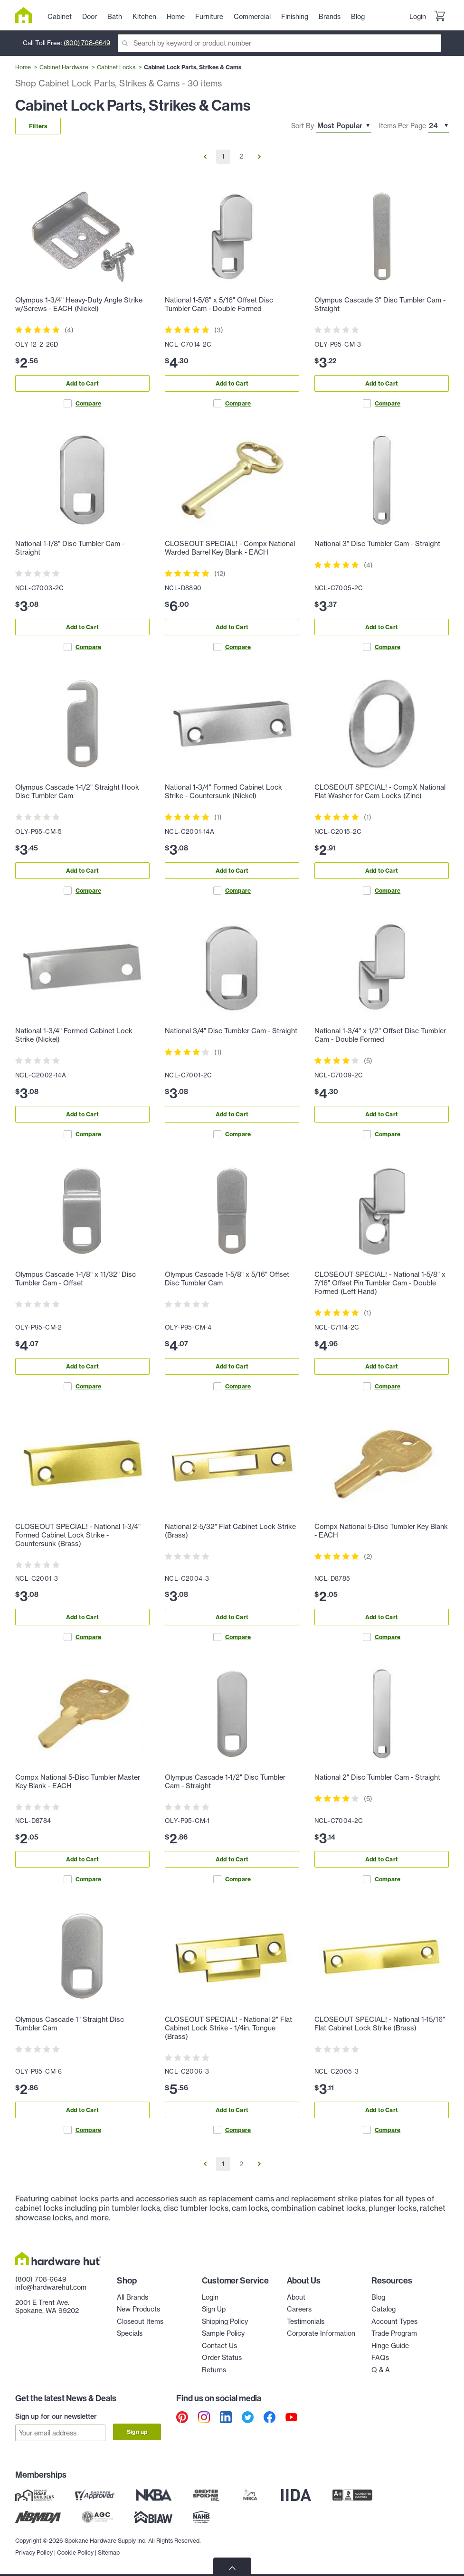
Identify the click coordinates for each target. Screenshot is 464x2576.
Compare (82, 403)
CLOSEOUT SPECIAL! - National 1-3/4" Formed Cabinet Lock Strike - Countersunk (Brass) (78, 1535)
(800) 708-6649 (87, 43)
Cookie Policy (75, 2552)
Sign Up (214, 2309)
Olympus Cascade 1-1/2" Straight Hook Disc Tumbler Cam (77, 791)
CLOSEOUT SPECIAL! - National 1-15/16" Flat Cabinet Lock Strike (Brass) (379, 2023)
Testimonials (305, 2321)
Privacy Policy (34, 2552)
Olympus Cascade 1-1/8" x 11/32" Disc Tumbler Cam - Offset (75, 1278)
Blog (378, 2297)
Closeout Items (140, 2321)
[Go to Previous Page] (205, 157)
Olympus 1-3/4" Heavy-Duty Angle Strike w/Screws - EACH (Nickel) (78, 304)
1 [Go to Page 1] (223, 156)
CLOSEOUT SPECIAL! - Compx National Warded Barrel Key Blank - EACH (230, 548)
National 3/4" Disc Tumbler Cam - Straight (231, 1031)
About (296, 2297)
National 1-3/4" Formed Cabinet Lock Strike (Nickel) (74, 1035)
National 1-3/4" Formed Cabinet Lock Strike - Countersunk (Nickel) (223, 791)
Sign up (137, 2431)
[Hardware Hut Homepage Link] (27, 15)
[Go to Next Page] (259, 157)
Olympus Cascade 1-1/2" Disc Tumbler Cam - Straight (225, 1781)
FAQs (380, 2357)
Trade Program (394, 2333)
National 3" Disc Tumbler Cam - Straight (377, 543)
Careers (299, 2309)
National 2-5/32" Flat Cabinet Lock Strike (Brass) (230, 1530)
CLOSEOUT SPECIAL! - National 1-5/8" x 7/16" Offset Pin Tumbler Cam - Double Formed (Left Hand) (379, 1283)
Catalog (383, 2309)
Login (417, 16)
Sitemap (109, 2552)
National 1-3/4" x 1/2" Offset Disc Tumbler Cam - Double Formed (380, 1035)
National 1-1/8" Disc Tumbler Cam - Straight (69, 548)
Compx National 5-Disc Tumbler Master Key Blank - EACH (77, 1781)
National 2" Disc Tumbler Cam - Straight (377, 1777)
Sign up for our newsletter (56, 2416)
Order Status (222, 2357)
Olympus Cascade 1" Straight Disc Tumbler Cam (69, 2023)
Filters (38, 126)
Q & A (380, 2370)
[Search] (279, 43)
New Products (138, 2309)
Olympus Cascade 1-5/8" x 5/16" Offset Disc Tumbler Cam (227, 1278)
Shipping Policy (225, 2321)
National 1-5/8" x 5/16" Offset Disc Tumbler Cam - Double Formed (219, 304)
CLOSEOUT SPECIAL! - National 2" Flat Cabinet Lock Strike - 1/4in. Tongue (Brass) (228, 2028)
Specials (129, 2333)
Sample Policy (223, 2333)
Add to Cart (82, 383)
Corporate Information (321, 2333)
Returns (214, 2370)
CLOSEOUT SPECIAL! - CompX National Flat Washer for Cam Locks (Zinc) (379, 791)
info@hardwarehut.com (50, 2287)
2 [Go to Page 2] (241, 156)
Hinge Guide (390, 2345)
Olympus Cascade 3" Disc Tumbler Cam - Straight (379, 304)
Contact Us (219, 2345)
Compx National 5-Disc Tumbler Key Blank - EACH (381, 1530)
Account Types (394, 2321)
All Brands (132, 2297)
